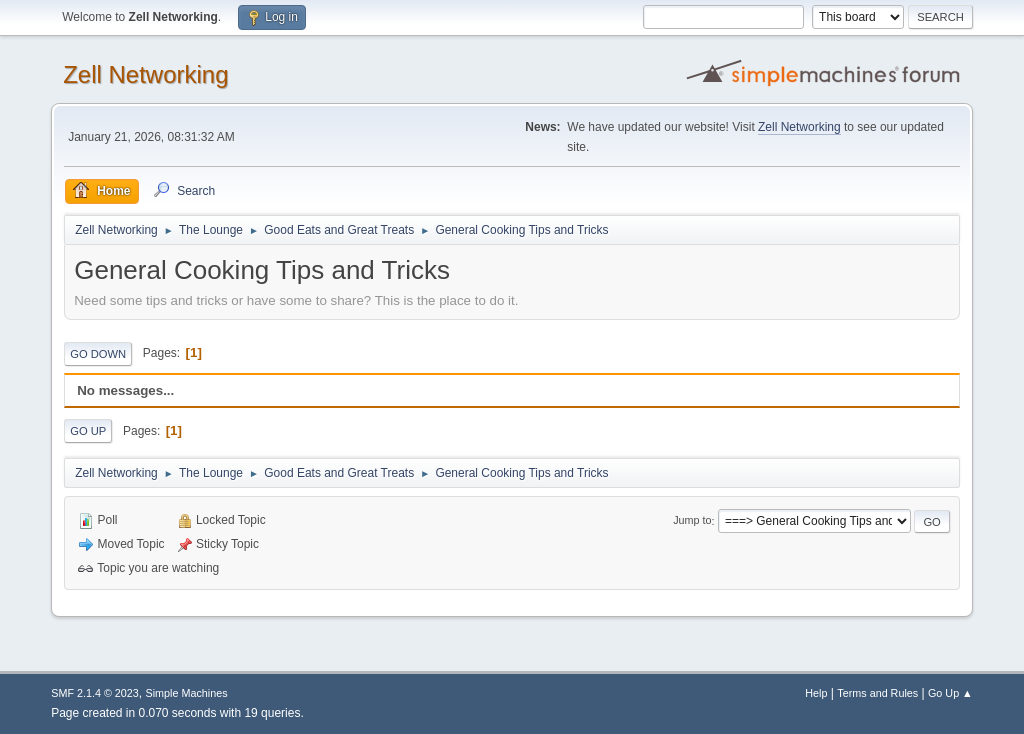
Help (816, 693)
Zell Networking (145, 74)
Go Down (98, 354)
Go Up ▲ (950, 693)
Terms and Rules (877, 693)
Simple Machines (187, 693)
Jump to (692, 521)
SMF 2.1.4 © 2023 (95, 693)
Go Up (88, 431)
